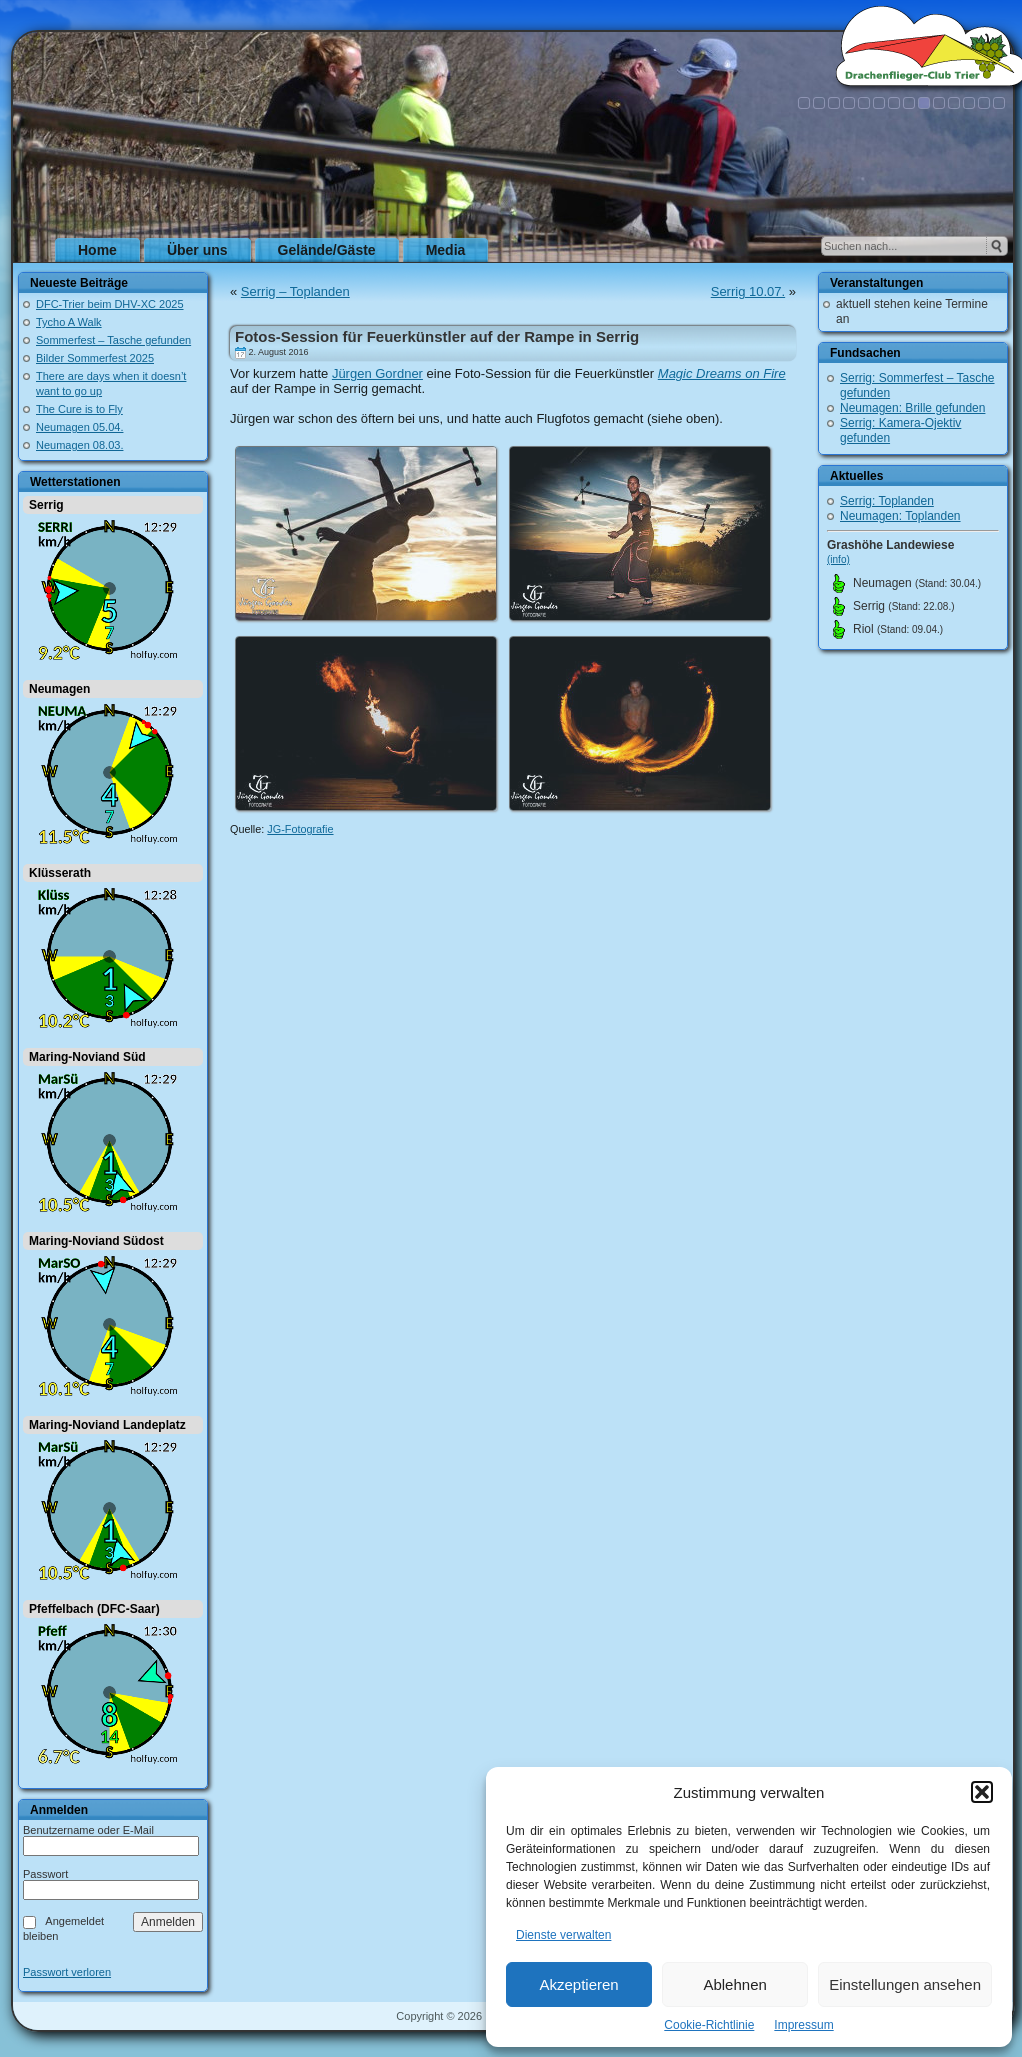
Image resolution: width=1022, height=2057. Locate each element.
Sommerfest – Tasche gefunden (113, 340)
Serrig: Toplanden (887, 501)
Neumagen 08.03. (79, 445)
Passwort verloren (67, 1972)
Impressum (803, 2025)
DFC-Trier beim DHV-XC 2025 (110, 304)
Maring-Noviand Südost (96, 1241)
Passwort (45, 1874)
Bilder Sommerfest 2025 (95, 358)
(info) (838, 559)
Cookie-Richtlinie (709, 2025)
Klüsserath (60, 873)
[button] (982, 1792)
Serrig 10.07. (748, 291)
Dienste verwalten (563, 1935)
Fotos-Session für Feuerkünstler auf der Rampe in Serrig (437, 336)
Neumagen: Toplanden (900, 516)
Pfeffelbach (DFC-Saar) (94, 1609)
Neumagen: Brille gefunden (912, 408)
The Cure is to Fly (79, 409)
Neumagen (59, 689)
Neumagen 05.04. (79, 427)
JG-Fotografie (300, 829)
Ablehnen (734, 1984)
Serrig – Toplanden (295, 291)
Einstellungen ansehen (905, 1984)
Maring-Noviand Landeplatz (107, 1425)
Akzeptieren (578, 1984)
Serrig (46, 505)
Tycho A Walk (69, 322)
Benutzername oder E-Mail (88, 1830)
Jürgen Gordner (377, 373)
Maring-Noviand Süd (87, 1057)
